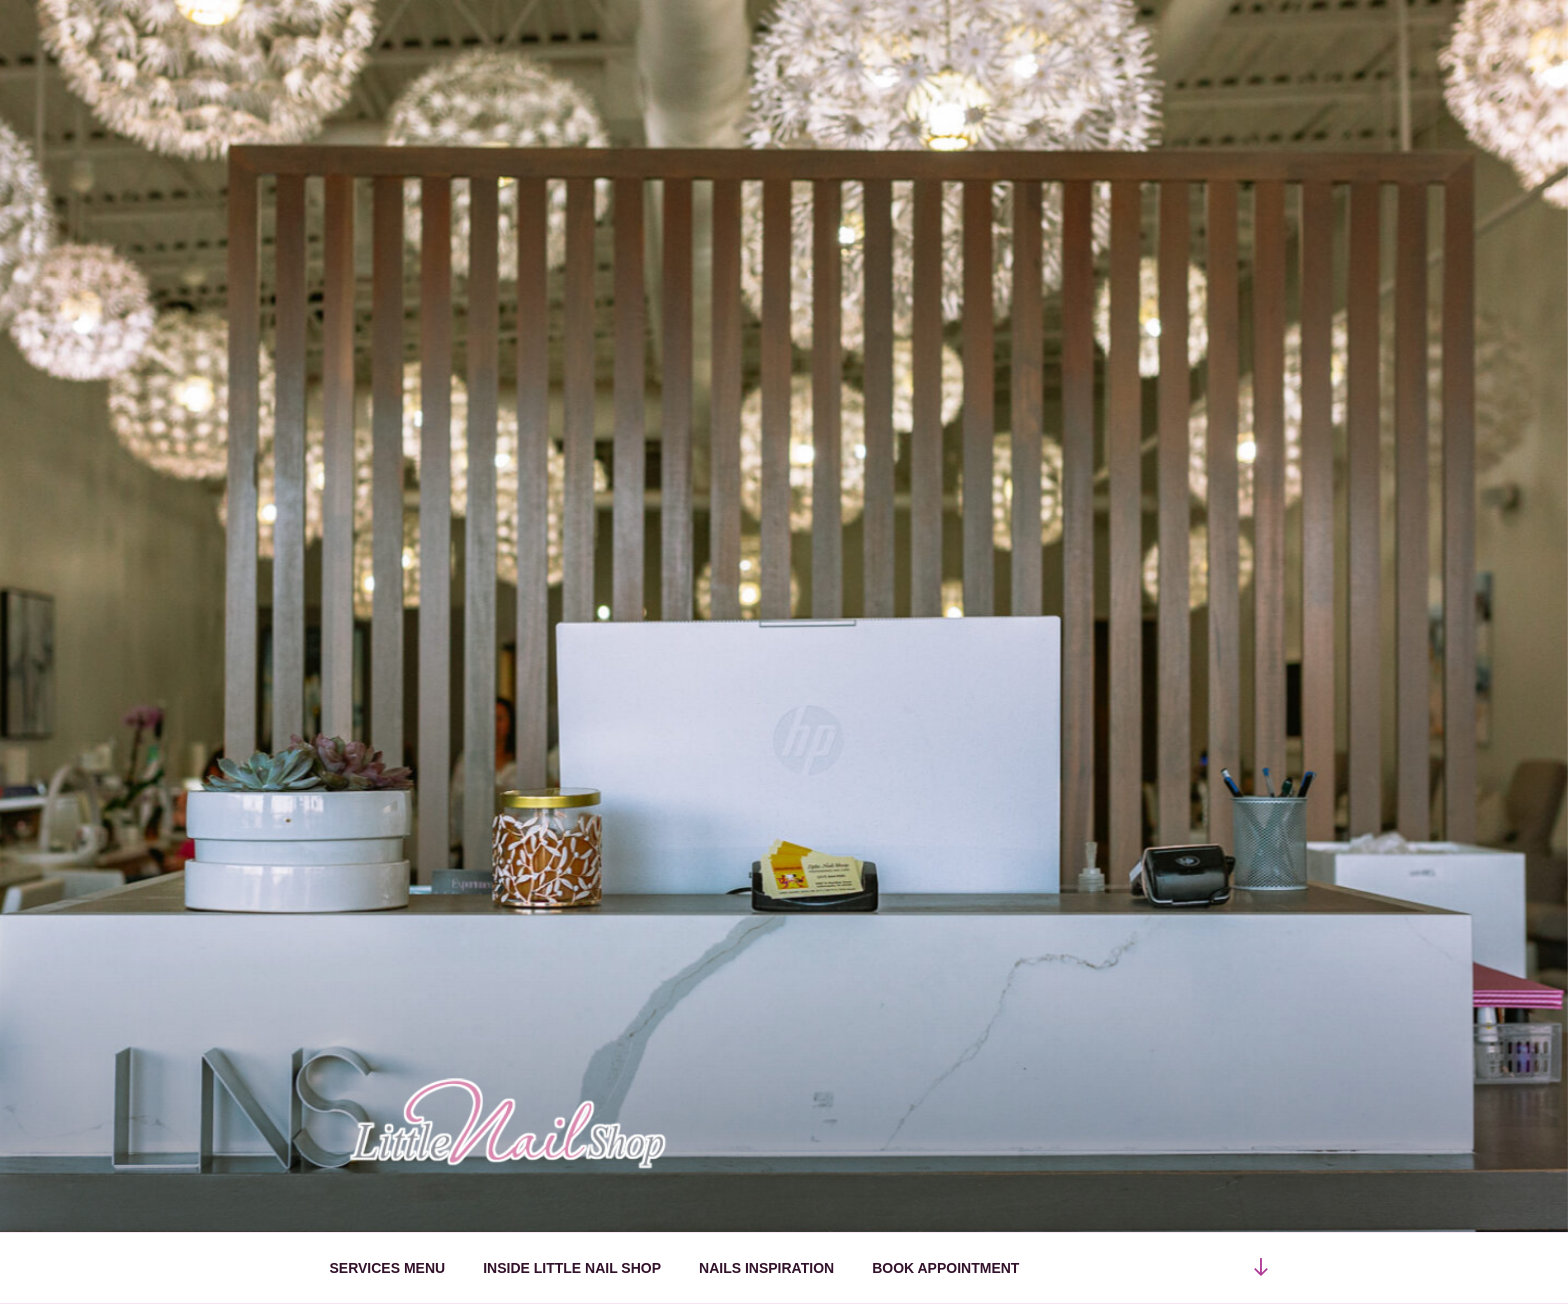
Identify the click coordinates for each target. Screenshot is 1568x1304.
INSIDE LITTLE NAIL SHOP (572, 1268)
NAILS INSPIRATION (766, 1268)
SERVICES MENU (388, 1268)
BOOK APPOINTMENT (945, 1268)
